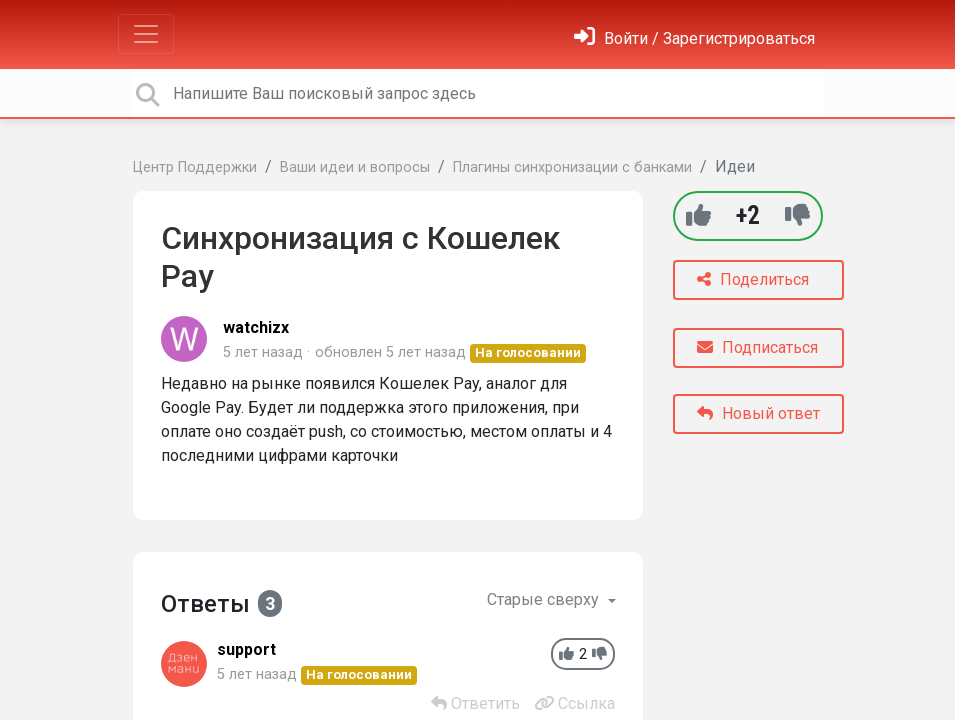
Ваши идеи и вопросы (355, 167)
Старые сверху (545, 599)
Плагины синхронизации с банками (572, 167)
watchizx (256, 327)
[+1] (698, 215)
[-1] (797, 215)
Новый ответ (758, 413)
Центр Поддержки (195, 167)
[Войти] (694, 38)
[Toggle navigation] (146, 34)
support (246, 649)
